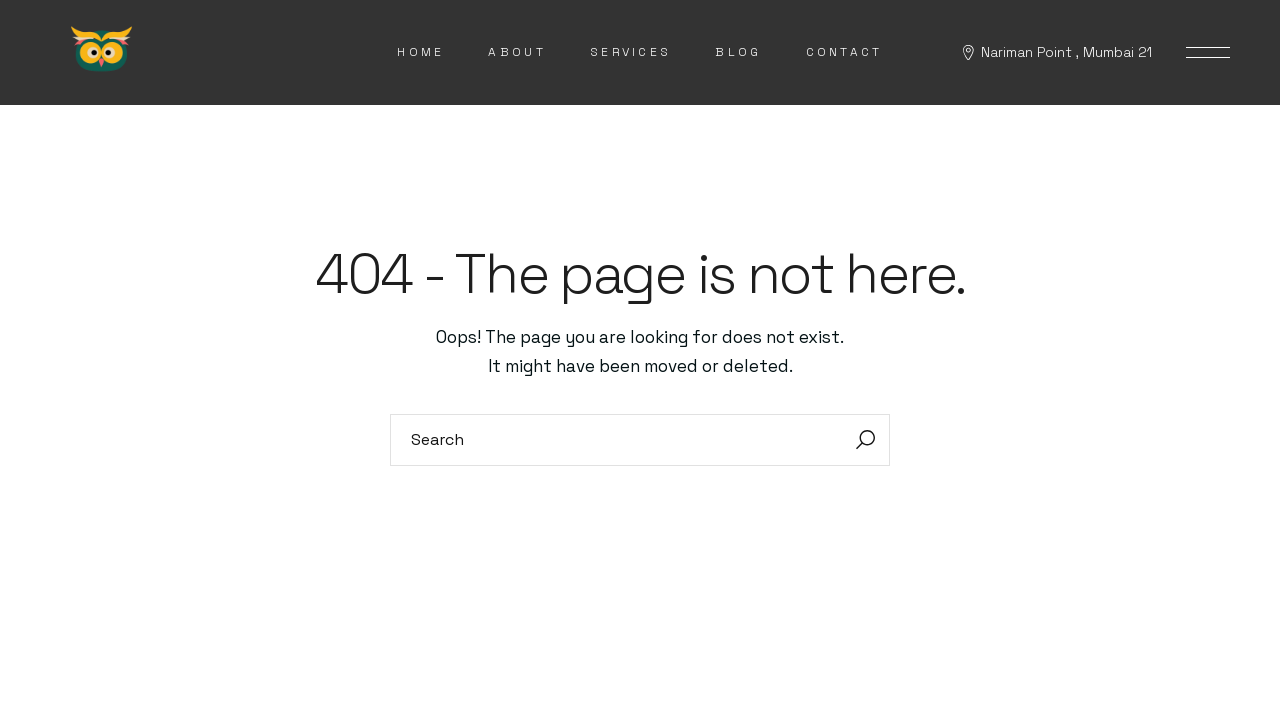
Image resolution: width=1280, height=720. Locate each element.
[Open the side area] (1208, 52)
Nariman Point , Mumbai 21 (1066, 52)
